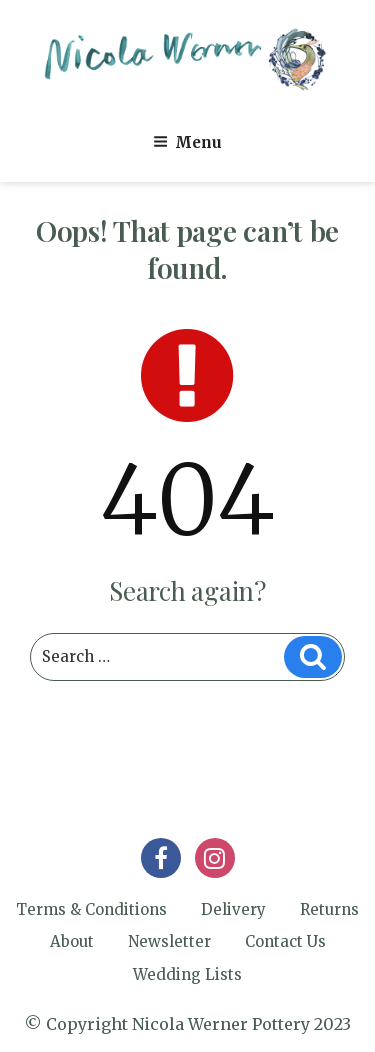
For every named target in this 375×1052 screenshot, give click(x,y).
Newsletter (169, 941)
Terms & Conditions (91, 909)
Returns (329, 909)
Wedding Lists (187, 974)
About (72, 941)
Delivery (233, 909)
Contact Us (285, 941)
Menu (188, 142)
